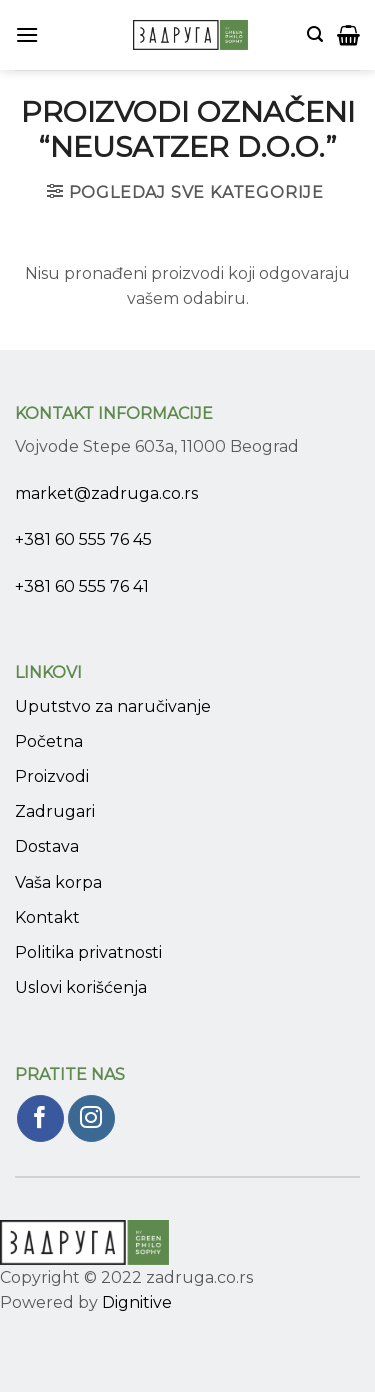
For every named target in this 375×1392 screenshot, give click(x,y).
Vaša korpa (58, 882)
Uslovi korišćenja (81, 987)
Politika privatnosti (88, 952)
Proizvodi (52, 776)
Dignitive (137, 1302)
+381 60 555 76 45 (83, 539)
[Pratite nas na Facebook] (40, 1118)
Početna (49, 741)
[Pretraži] (315, 34)
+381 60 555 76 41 (82, 586)
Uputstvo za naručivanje (113, 706)
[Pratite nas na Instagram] (91, 1118)
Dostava (47, 846)
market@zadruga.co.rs (106, 493)
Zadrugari (55, 811)
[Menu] (27, 34)
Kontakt (47, 917)
